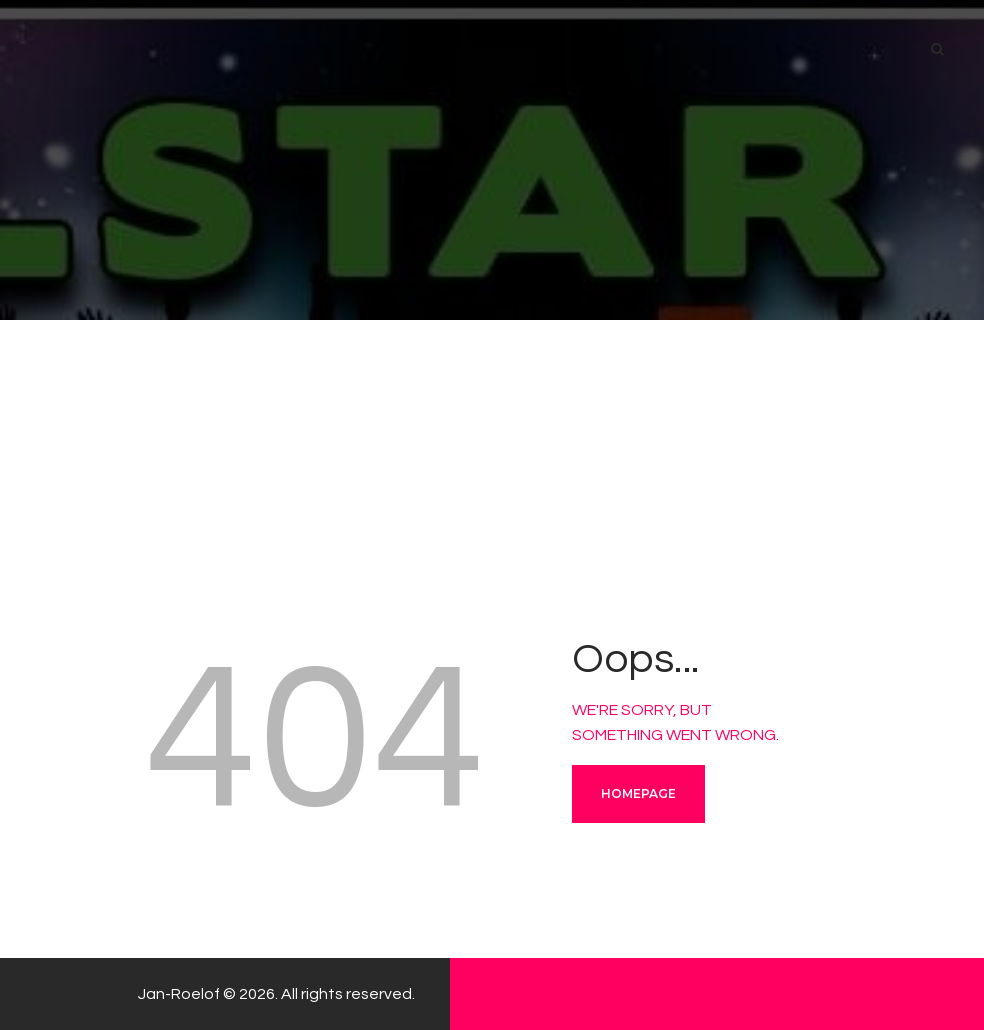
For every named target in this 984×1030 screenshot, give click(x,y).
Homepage (638, 793)
